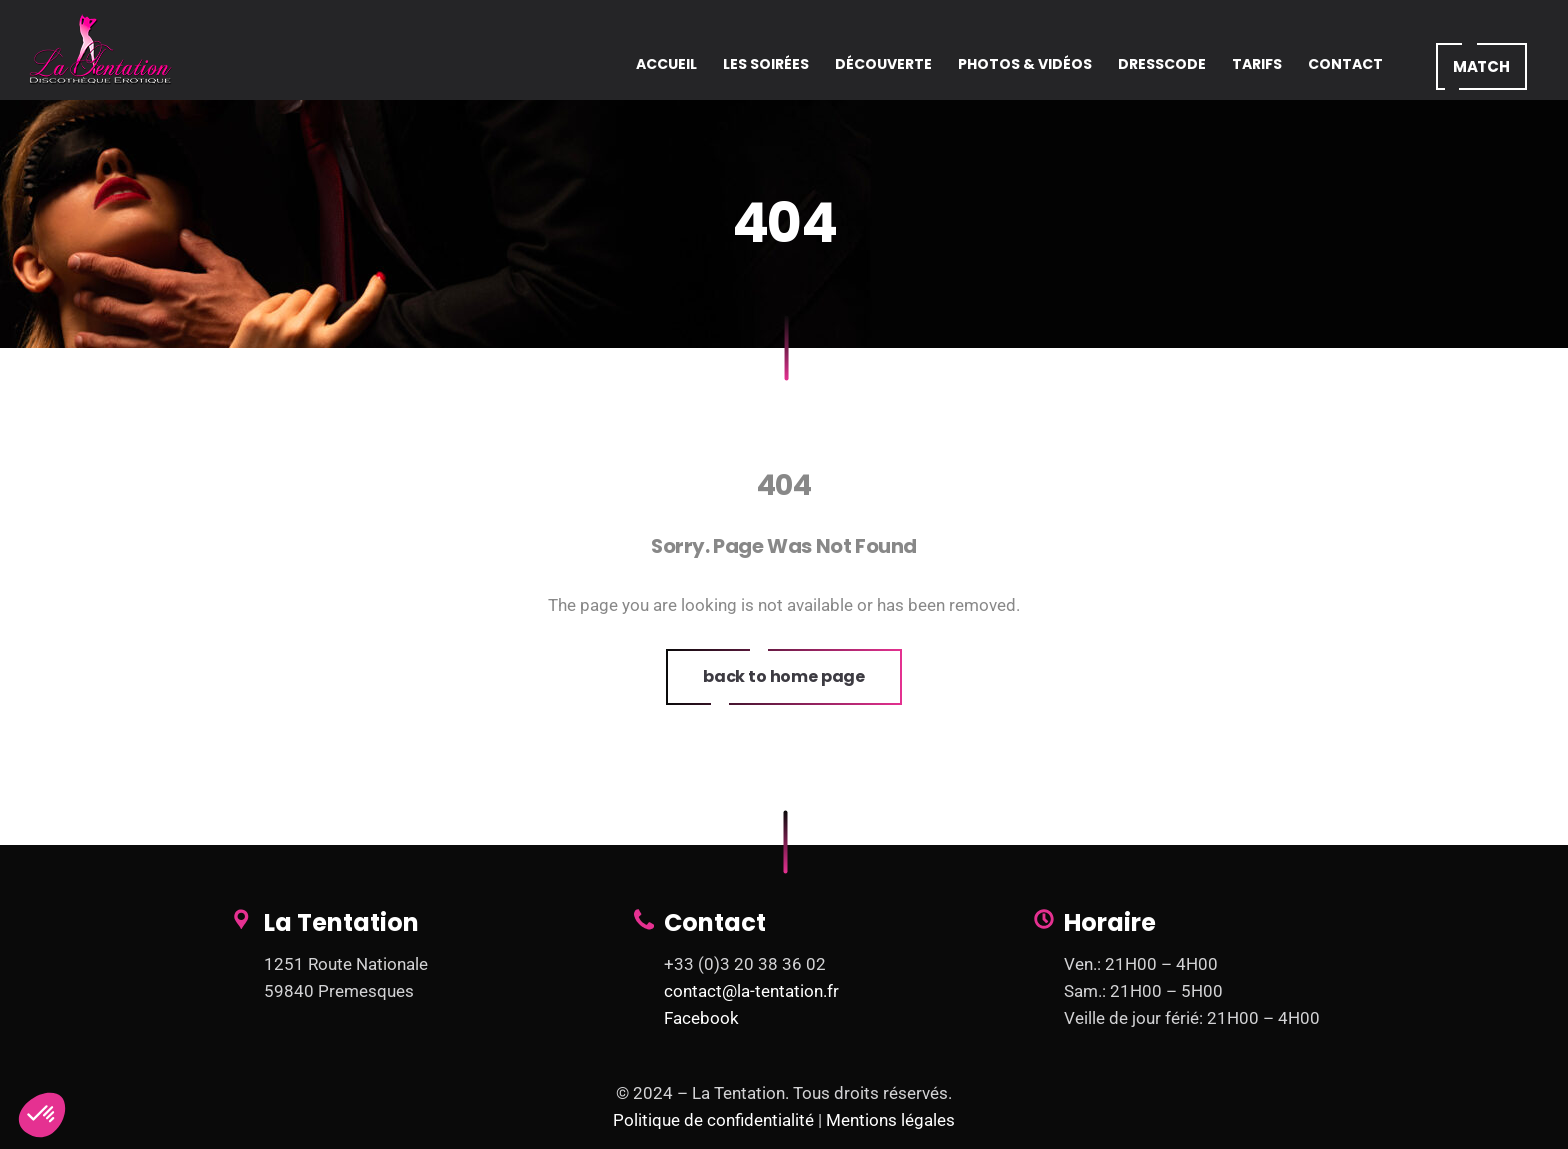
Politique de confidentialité (713, 1120)
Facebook (701, 1018)
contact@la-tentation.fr (751, 991)
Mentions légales (890, 1120)
